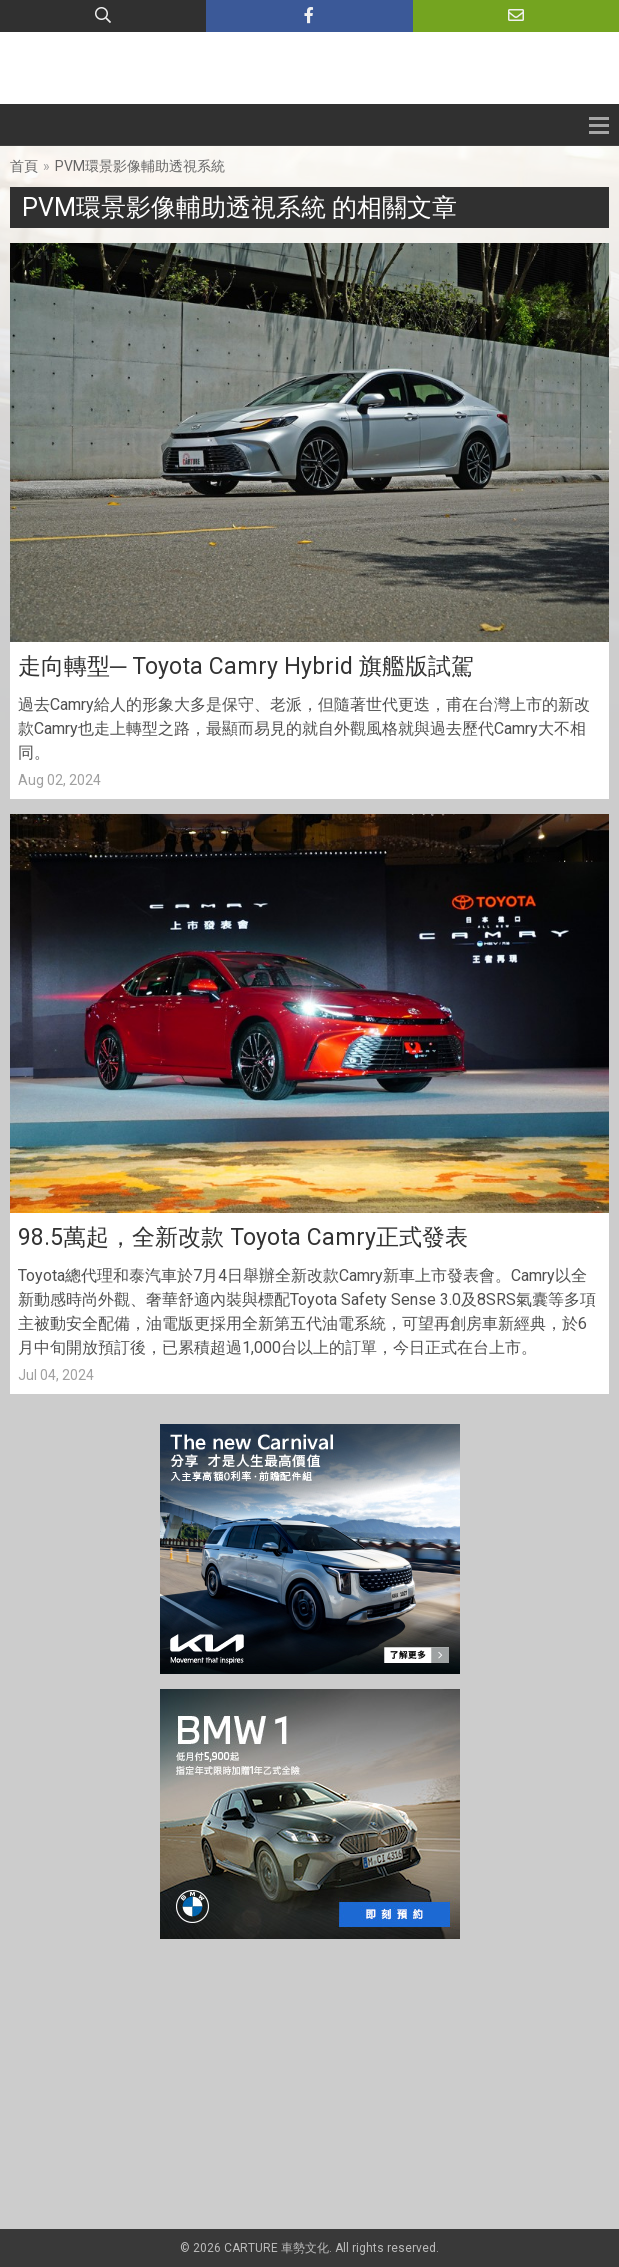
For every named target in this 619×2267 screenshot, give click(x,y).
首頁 (24, 166)
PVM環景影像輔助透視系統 (140, 166)
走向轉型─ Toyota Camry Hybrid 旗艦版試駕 (246, 666)
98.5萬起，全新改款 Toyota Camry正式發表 (243, 1237)
